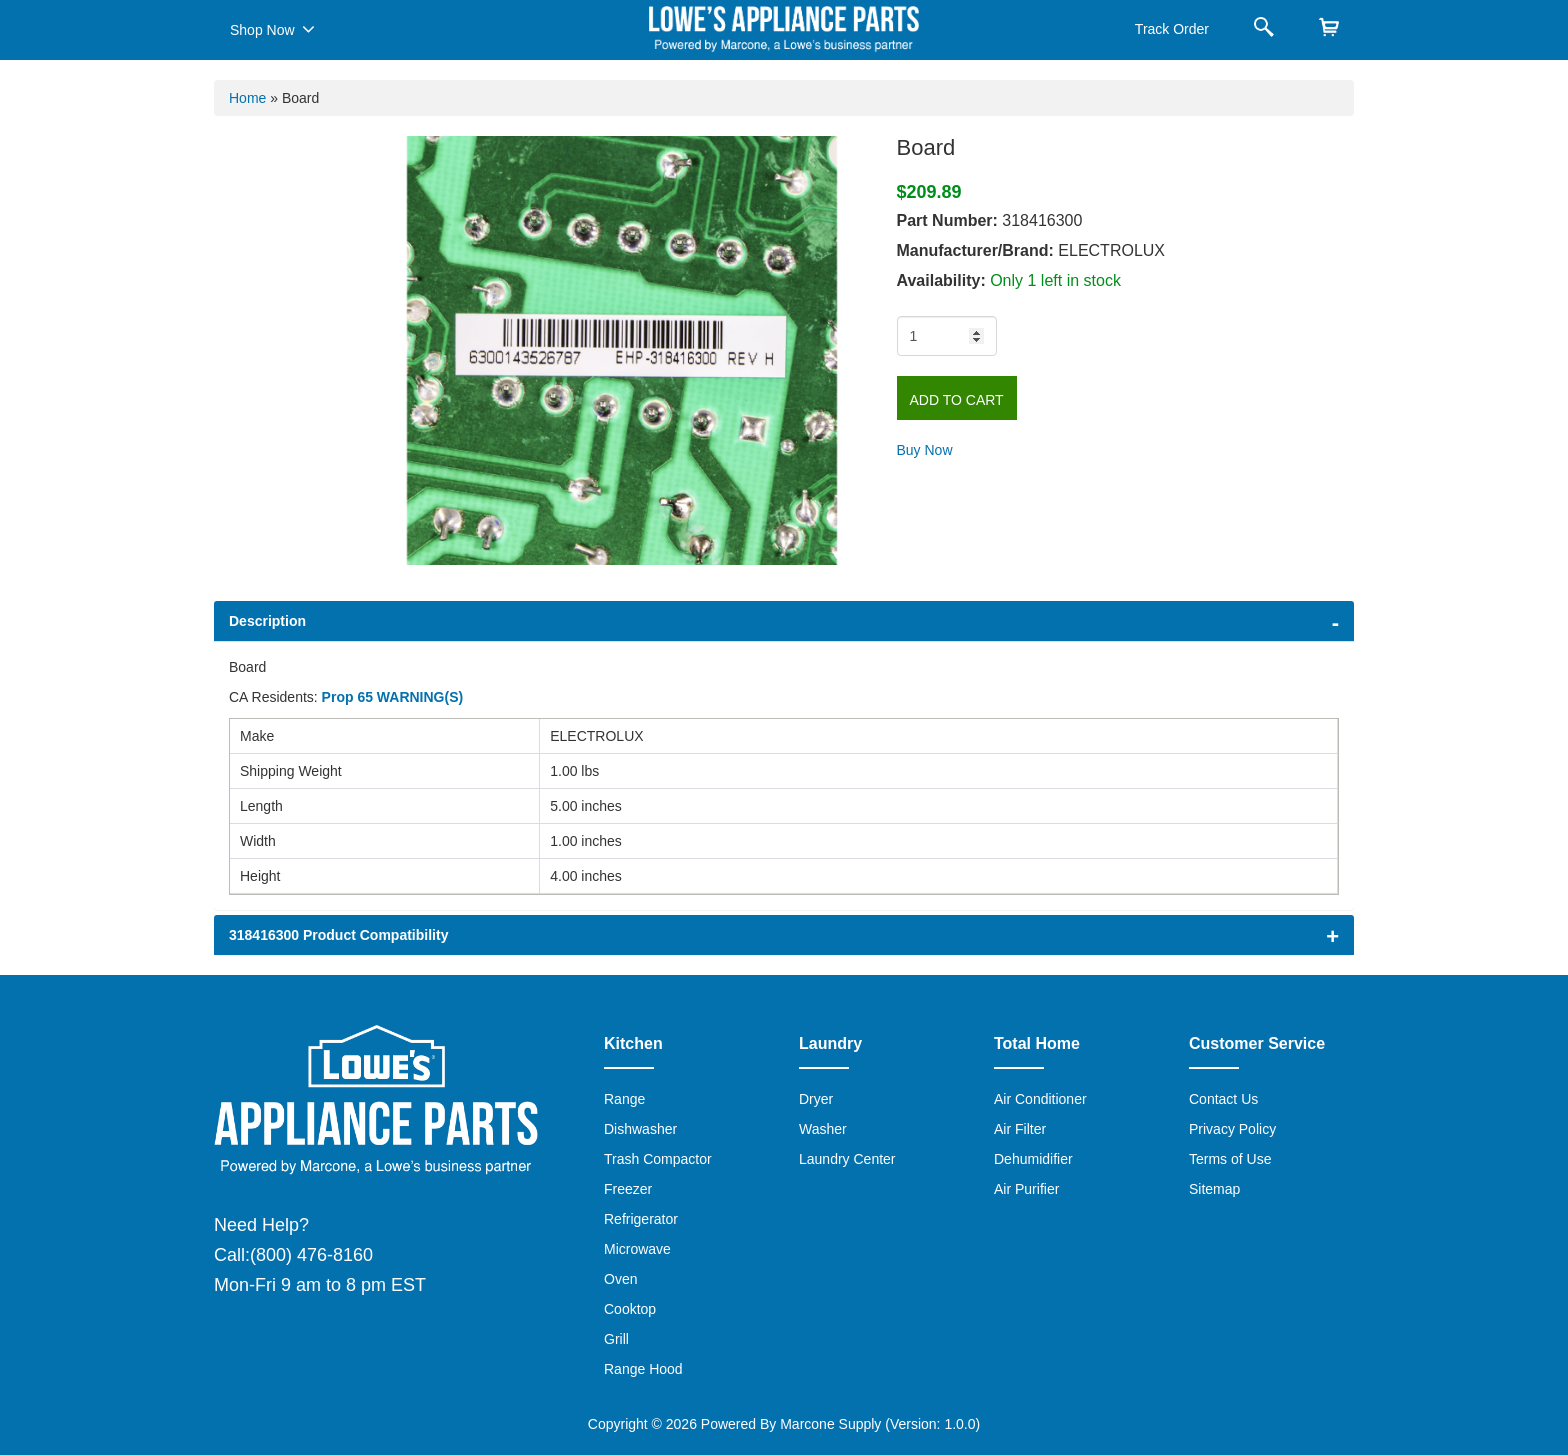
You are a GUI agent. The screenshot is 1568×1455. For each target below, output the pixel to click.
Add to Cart (957, 400)
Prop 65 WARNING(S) (393, 697)
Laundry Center (847, 1159)
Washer (823, 1129)
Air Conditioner (1040, 1099)
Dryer (816, 1099)
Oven (620, 1279)
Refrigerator (641, 1219)
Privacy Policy (1232, 1129)
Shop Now (272, 29)
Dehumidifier (1033, 1159)
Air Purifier (1026, 1189)
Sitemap (1214, 1189)
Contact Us (1223, 1099)
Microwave (637, 1249)
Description (267, 621)
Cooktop (630, 1309)
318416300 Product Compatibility (338, 935)
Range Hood (643, 1369)
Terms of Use (1230, 1159)
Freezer (628, 1189)
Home (247, 98)
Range (624, 1099)
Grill (616, 1339)
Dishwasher (640, 1129)
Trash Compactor (658, 1159)
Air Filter (1020, 1129)
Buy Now (925, 450)
